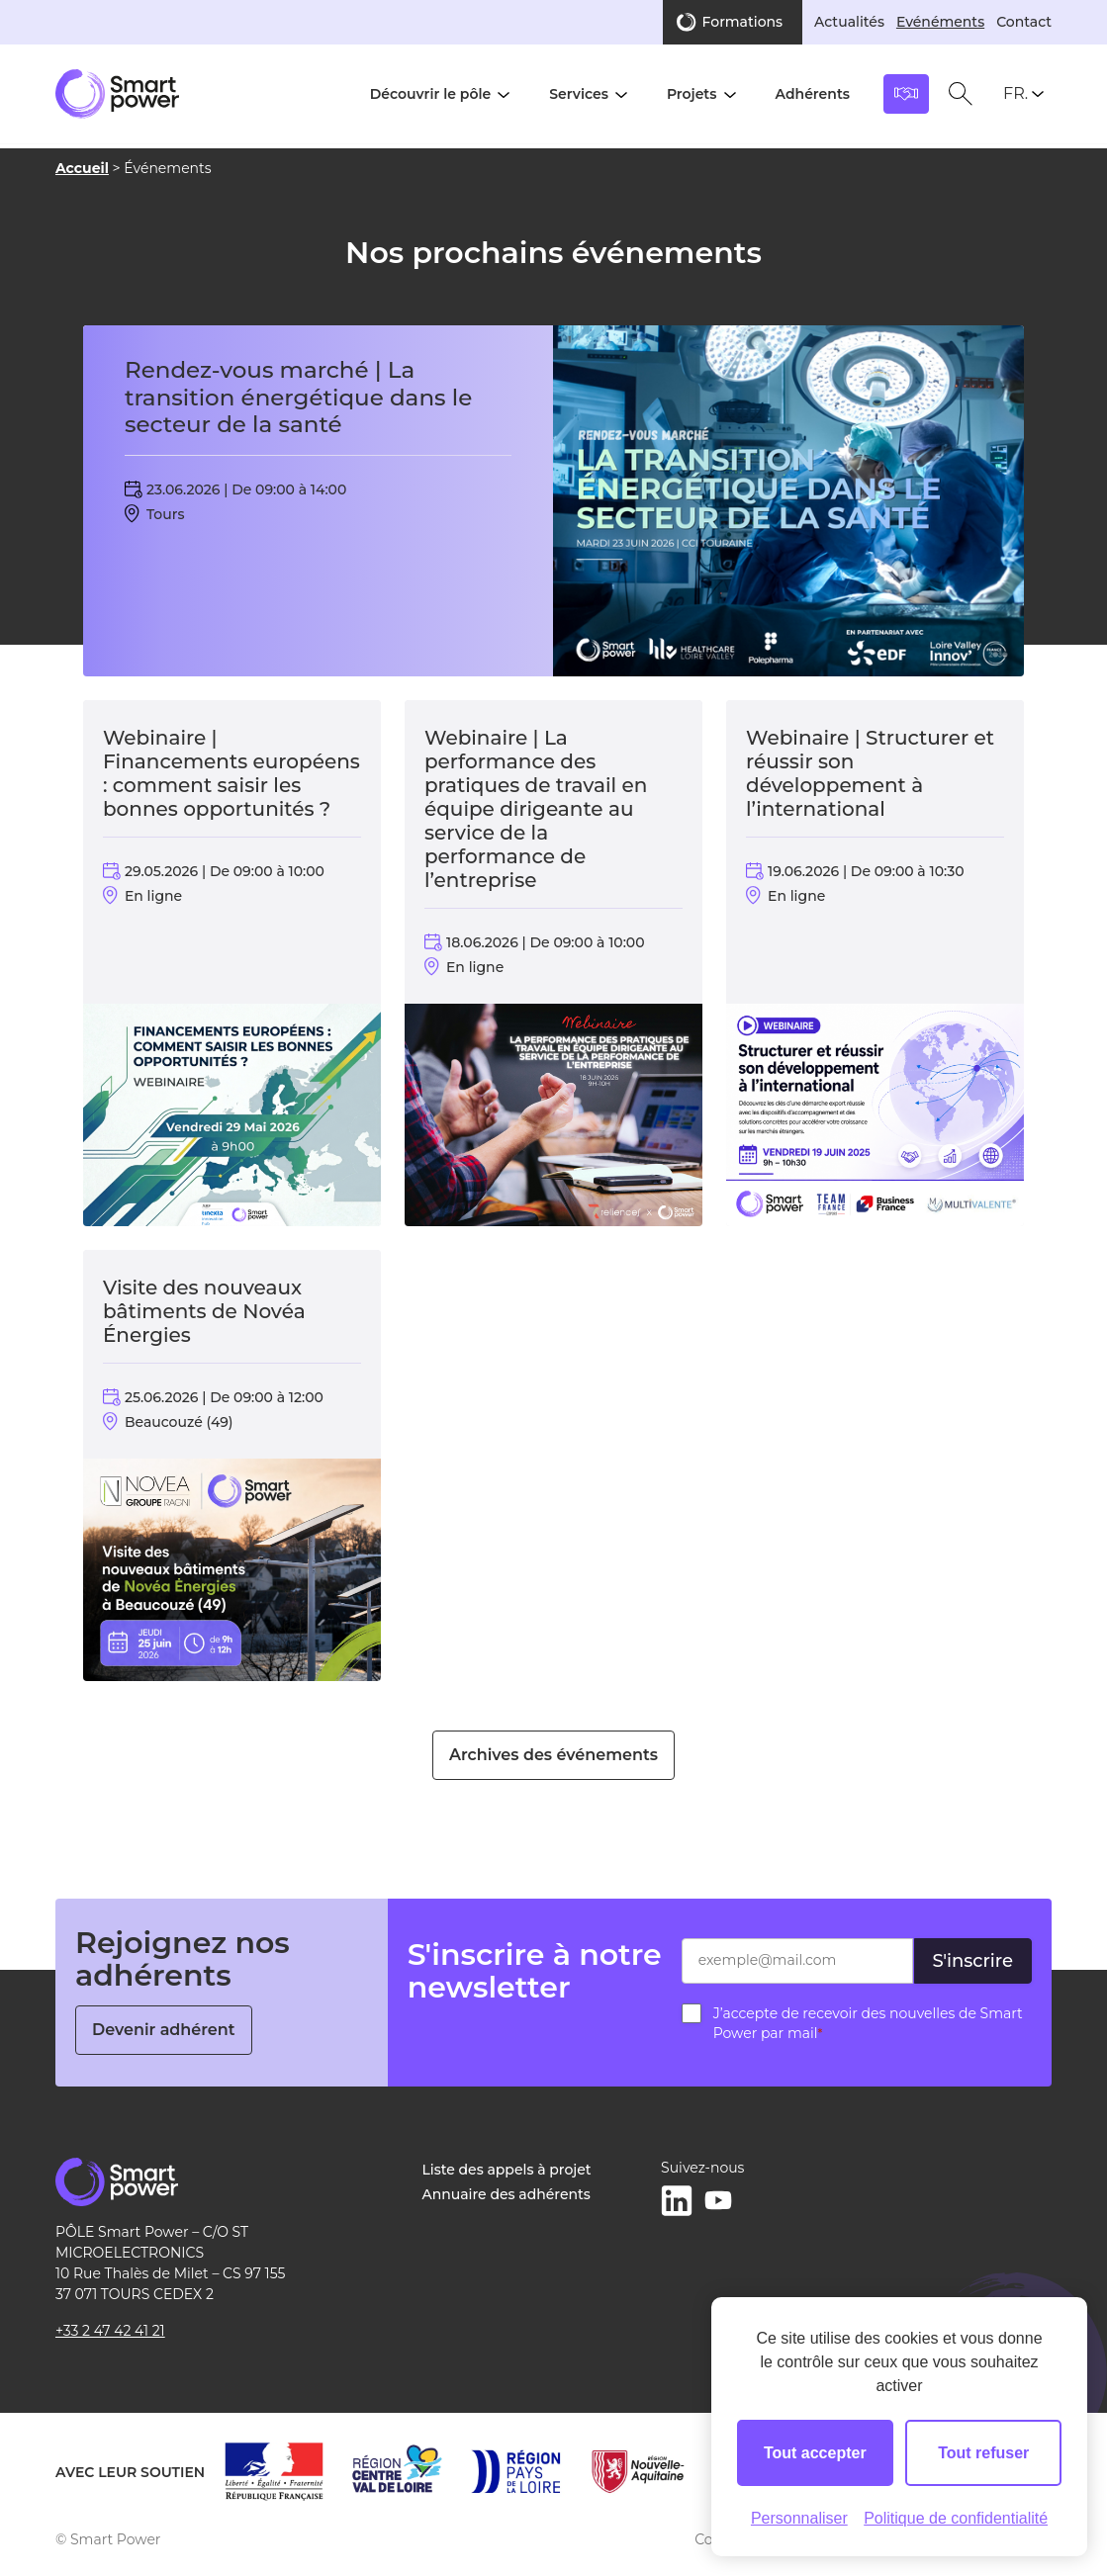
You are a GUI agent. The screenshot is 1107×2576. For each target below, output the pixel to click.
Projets (692, 94)
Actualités (849, 22)
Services (578, 94)
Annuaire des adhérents (505, 2194)
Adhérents (813, 94)
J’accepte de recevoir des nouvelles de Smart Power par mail (868, 2023)
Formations (743, 22)
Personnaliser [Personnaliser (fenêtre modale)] (799, 2518)
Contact (1024, 22)
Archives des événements (553, 1754)
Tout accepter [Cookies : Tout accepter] (815, 2452)
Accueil (82, 168)
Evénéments (940, 22)
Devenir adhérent (163, 2029)
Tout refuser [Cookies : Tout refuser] (983, 2452)
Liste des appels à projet (506, 2169)
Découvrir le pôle (431, 94)
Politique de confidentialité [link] (956, 2518)
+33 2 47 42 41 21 (110, 2331)
